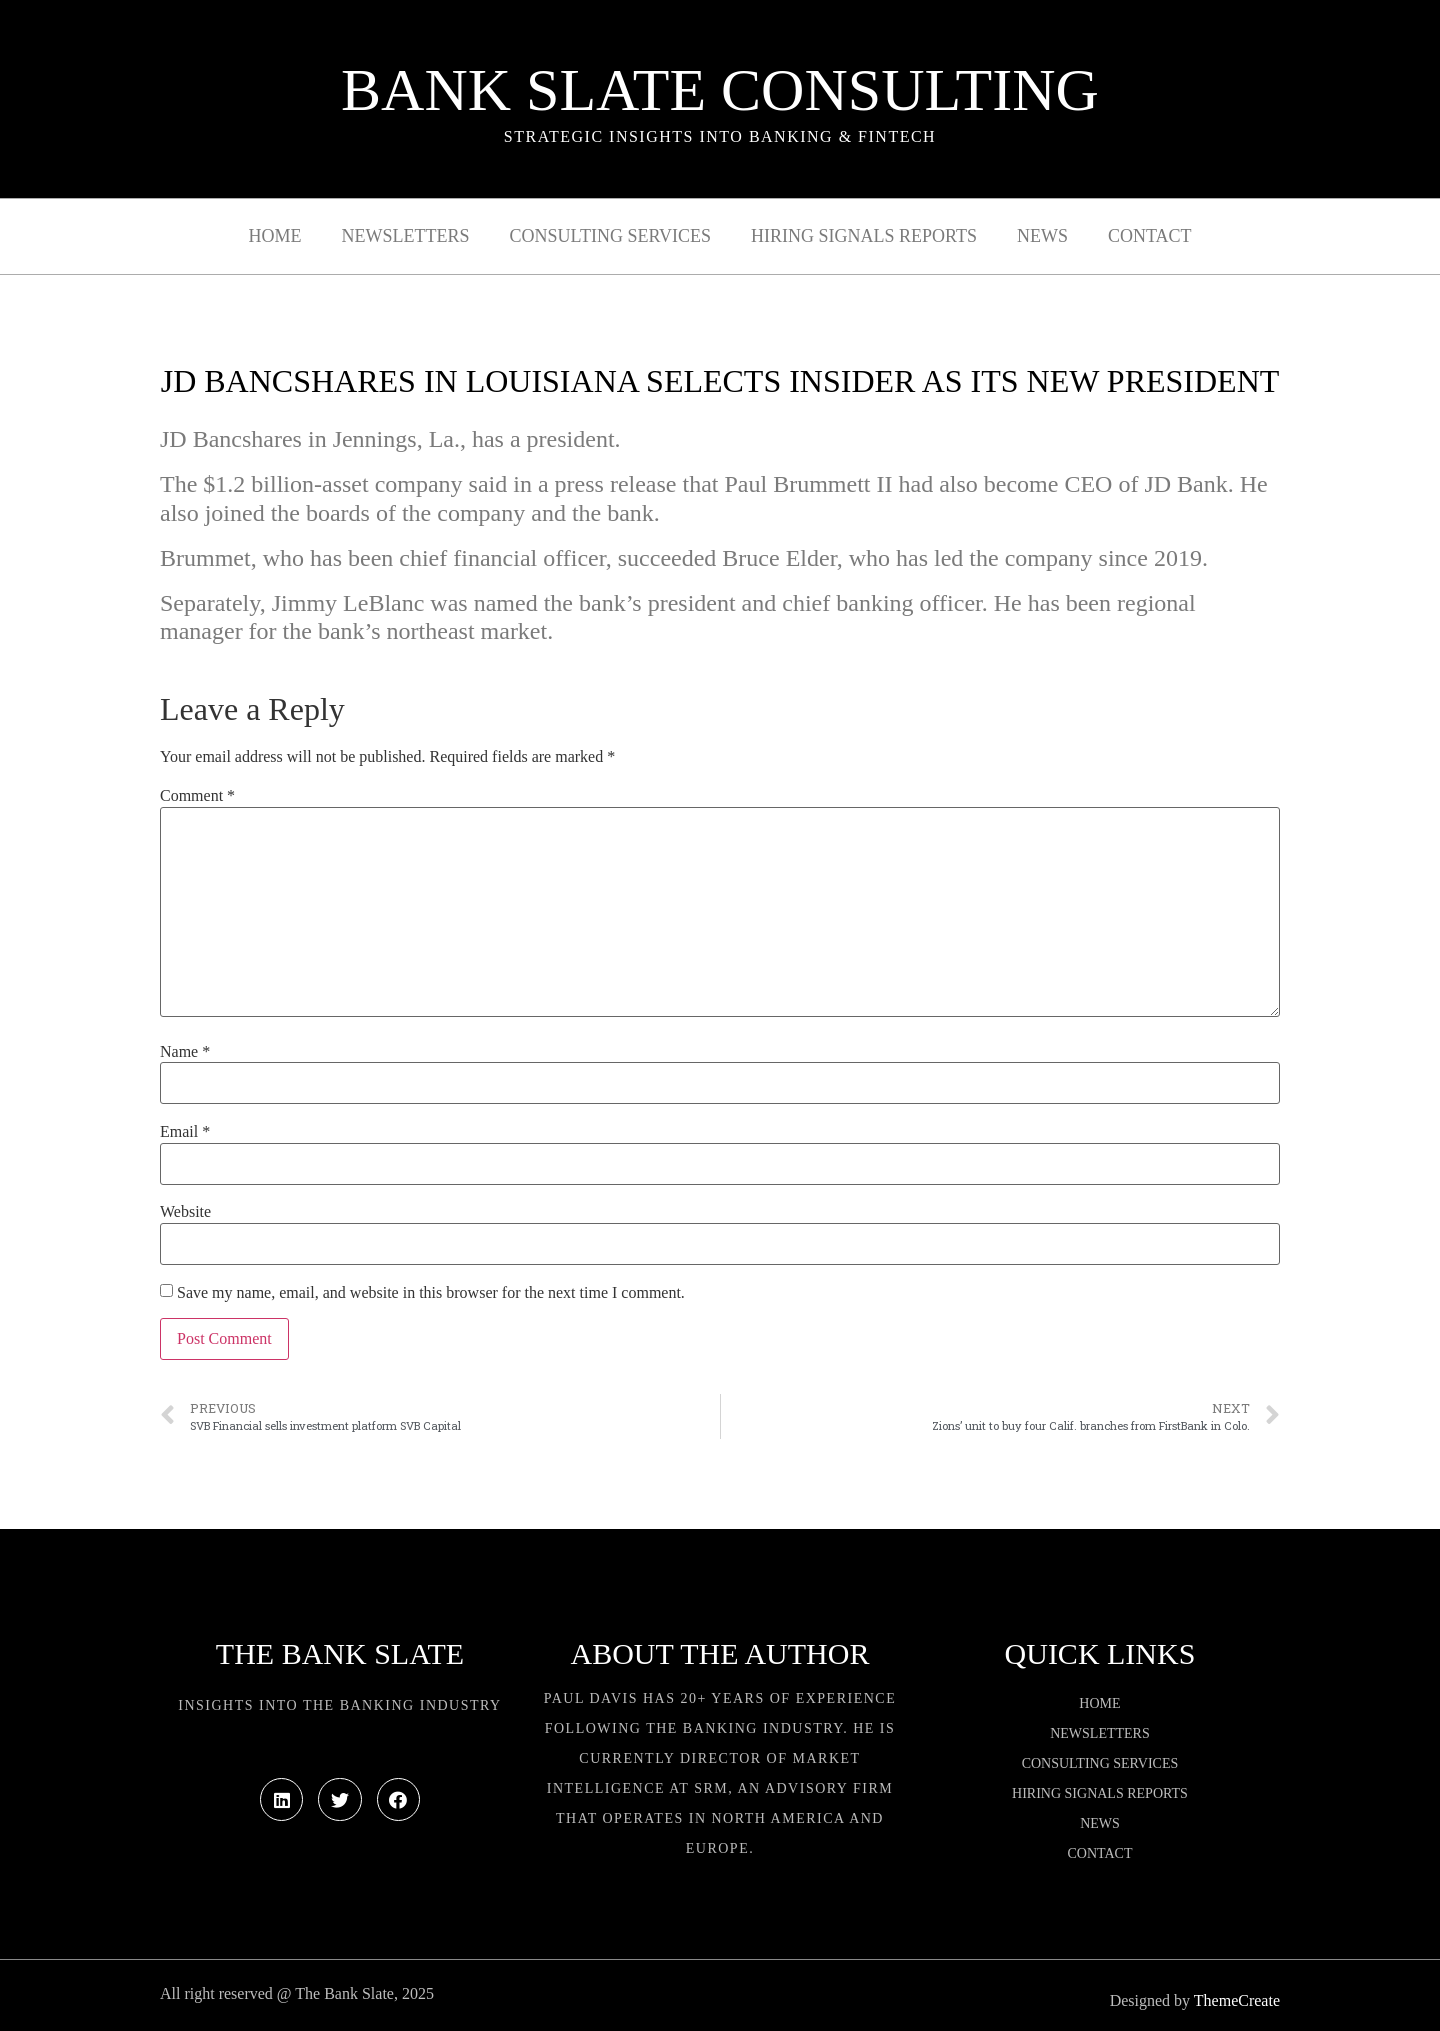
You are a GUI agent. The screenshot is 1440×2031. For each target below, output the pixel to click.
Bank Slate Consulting (720, 90)
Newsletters (406, 236)
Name (185, 1052)
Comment (197, 796)
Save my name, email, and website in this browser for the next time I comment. (431, 1293)
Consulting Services (610, 236)
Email (185, 1132)
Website (185, 1212)
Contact (1150, 236)
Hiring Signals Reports (864, 236)
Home (275, 236)
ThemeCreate (1237, 2000)
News (1042, 236)
